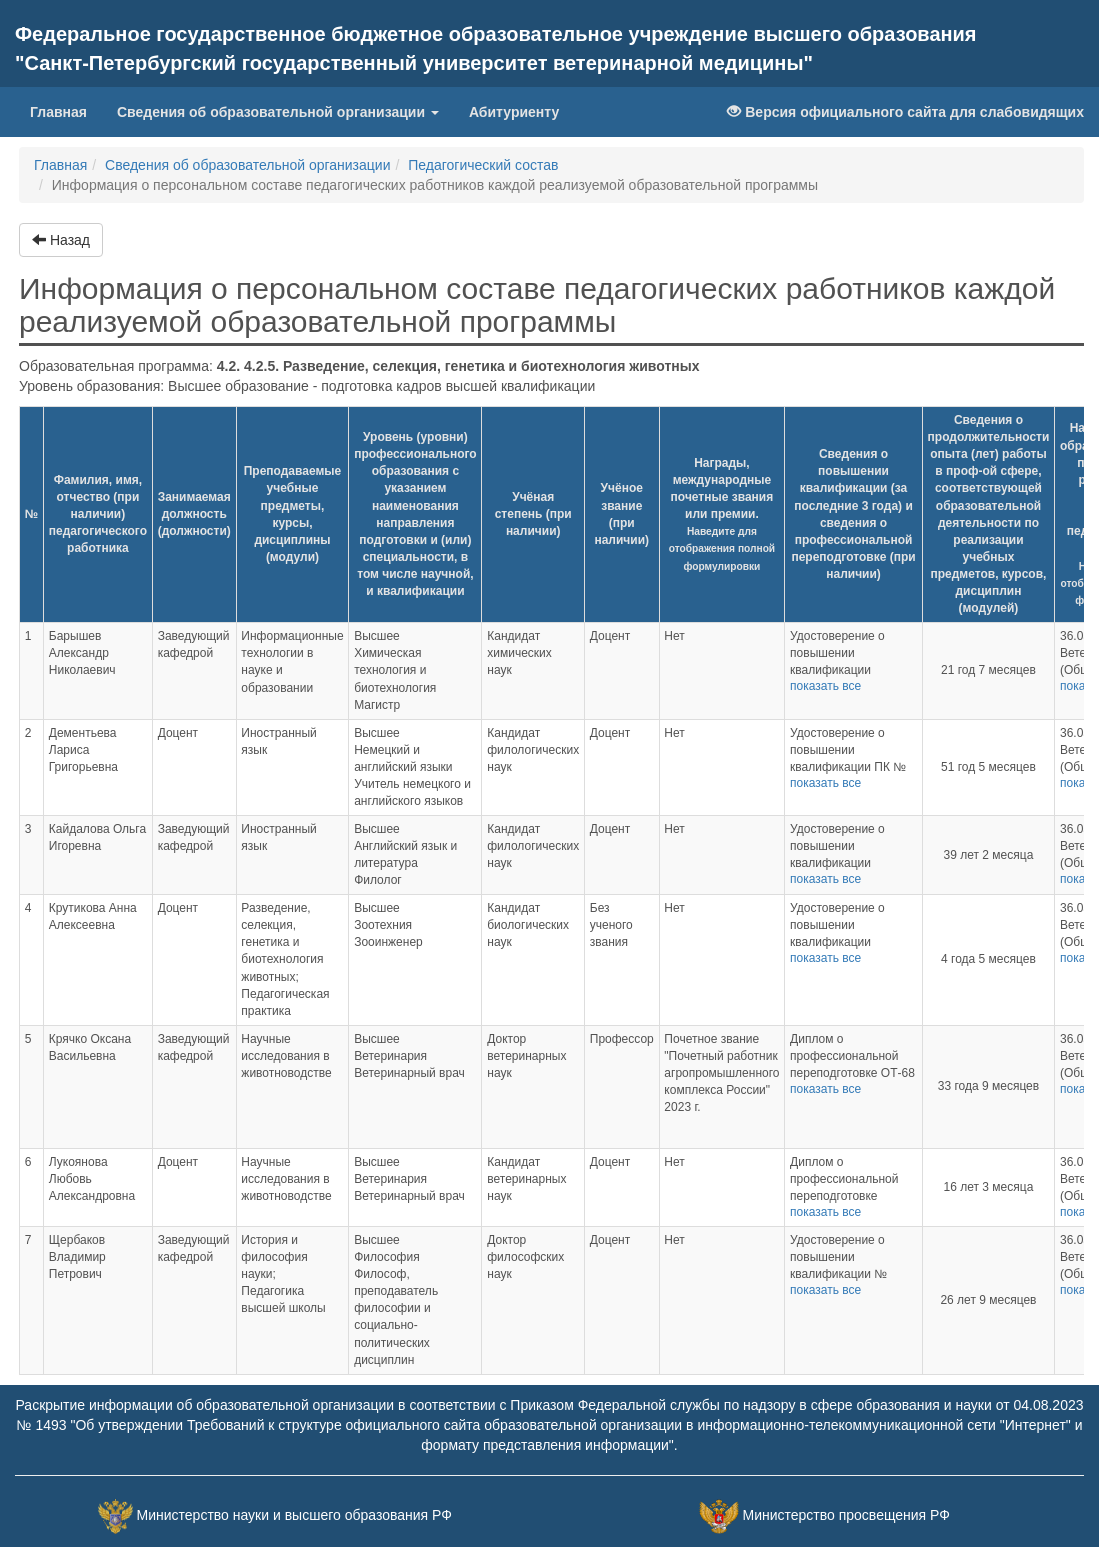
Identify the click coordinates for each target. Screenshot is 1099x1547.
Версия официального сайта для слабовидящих (905, 112)
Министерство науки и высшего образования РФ (294, 1515)
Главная (66, 110)
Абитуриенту (514, 112)
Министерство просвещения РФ (845, 1515)
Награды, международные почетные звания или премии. (722, 514)
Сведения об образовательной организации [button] (278, 112)
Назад (61, 240)
